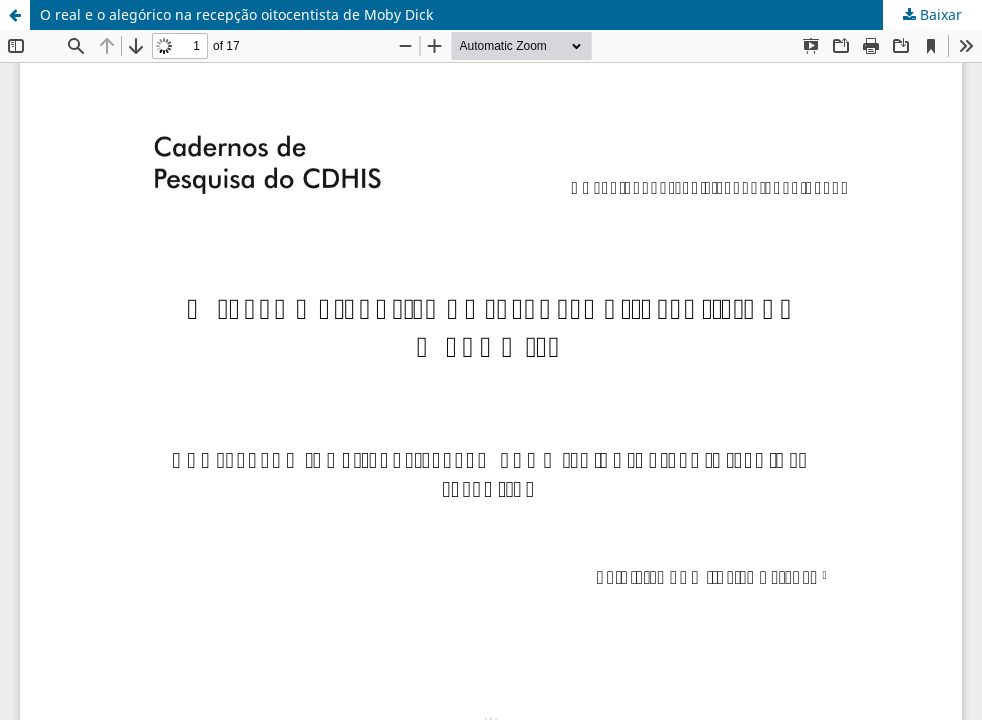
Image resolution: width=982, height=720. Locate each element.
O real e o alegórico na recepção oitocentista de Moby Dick (236, 14)
